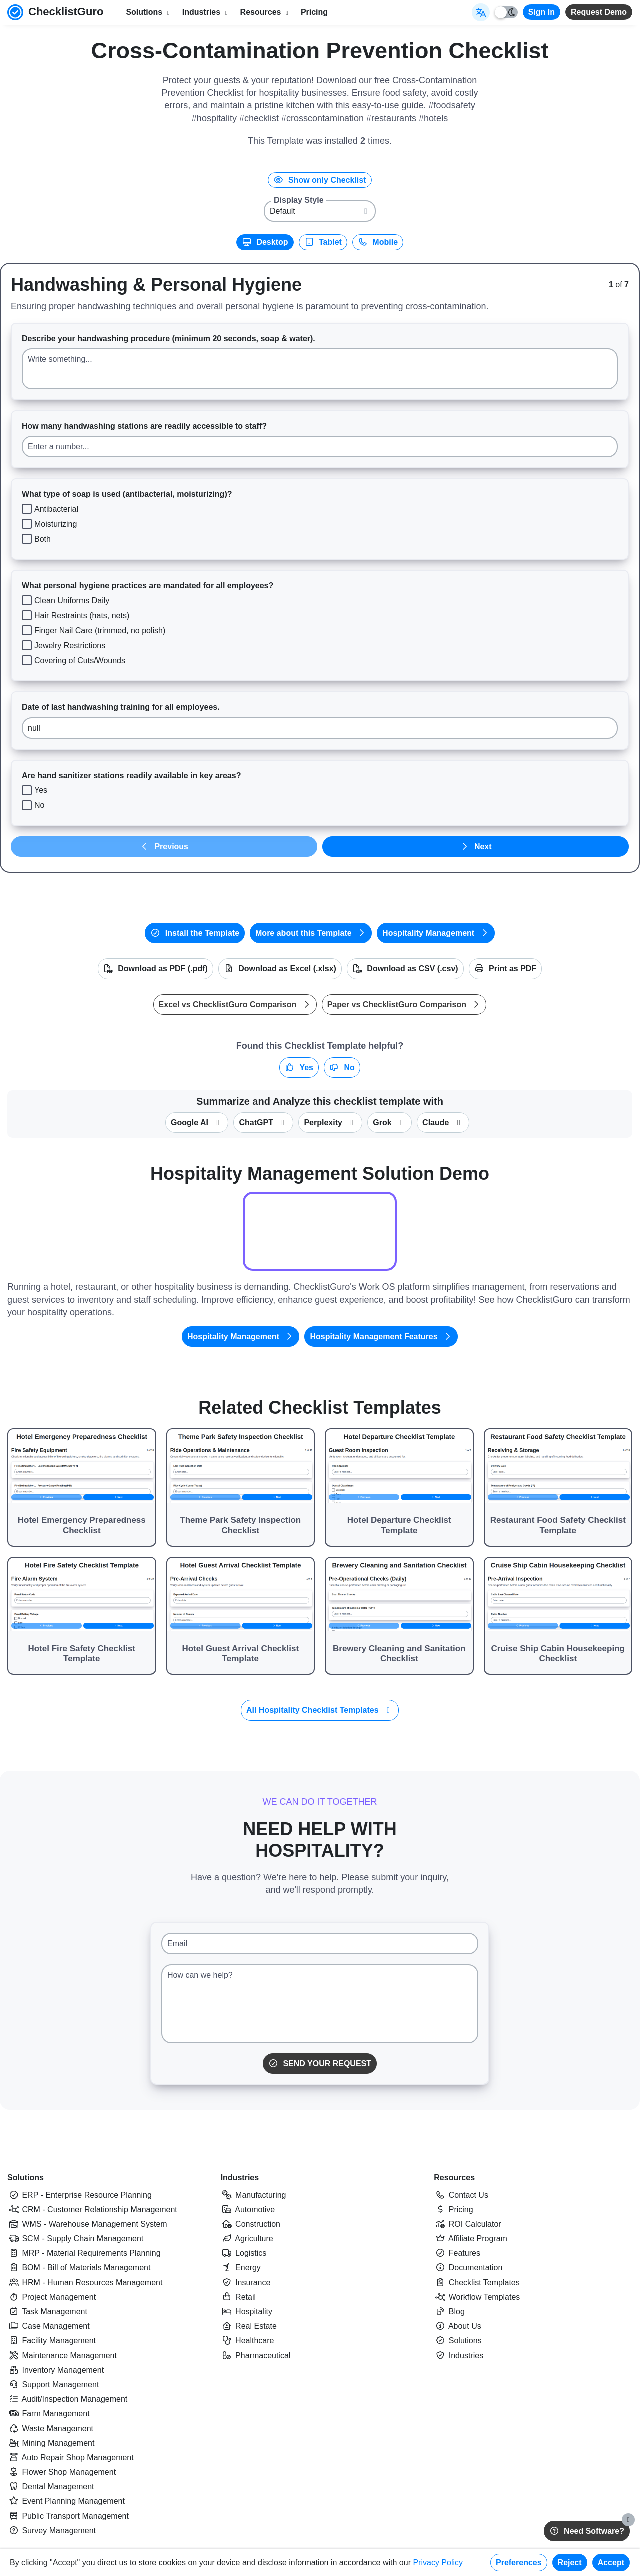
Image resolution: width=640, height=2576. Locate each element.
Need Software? (587, 2531)
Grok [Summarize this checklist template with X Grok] (389, 1122)
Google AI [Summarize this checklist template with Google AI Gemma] (197, 1122)
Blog (449, 2311)
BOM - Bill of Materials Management (79, 2267)
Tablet (323, 242)
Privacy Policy (438, 2562)
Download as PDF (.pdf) (156, 968)
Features (457, 2253)
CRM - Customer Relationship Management (93, 2209)
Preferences (519, 2562)
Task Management (48, 2311)
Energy (241, 2267)
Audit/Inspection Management (68, 2399)
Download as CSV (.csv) (405, 968)
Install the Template (195, 933)
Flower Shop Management (62, 2472)
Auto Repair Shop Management (71, 2457)
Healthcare (247, 2340)
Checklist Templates (477, 2282)
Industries (240, 2177)
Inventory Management (56, 2370)
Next (476, 846)
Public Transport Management (68, 2516)
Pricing (314, 12)
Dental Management (51, 2486)
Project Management (52, 2297)
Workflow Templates (477, 2297)
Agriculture (247, 2238)
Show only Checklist (320, 180)
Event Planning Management (66, 2501)
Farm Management (49, 2413)
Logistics (244, 2253)
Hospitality (246, 2311)
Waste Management (51, 2428)
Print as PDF (505, 968)
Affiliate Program (471, 2238)
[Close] (628, 2519)
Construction (250, 2224)
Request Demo (599, 12)
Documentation (468, 2267)
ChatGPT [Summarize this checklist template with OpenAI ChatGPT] (263, 1122)
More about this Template (311, 933)
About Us (457, 2326)
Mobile (378, 242)
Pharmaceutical (256, 2355)
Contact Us (461, 2195)
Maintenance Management (62, 2355)
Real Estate (249, 2326)
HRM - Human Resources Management (85, 2282)
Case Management (49, 2326)
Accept (611, 2562)
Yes (299, 1067)
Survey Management (52, 2530)
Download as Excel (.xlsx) (280, 968)
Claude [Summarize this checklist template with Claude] (443, 1122)
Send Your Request (320, 2063)
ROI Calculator (467, 2224)
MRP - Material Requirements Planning (84, 2253)
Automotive (248, 2209)
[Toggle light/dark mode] (506, 12)
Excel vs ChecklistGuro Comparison (235, 1004)
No (342, 1067)
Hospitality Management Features (381, 1336)
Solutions (26, 2177)
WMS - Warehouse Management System (88, 2224)
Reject (570, 2562)
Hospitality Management (435, 933)
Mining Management (51, 2443)
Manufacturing (253, 2195)
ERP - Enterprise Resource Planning (80, 2195)
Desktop (265, 242)
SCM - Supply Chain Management (76, 2238)
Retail (238, 2297)
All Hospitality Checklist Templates (320, 1710)
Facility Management (52, 2340)
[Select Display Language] (481, 12)
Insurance (246, 2282)
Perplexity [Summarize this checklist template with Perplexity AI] (330, 1122)
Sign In (541, 12)
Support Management (53, 2384)
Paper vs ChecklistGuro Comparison (405, 1004)
